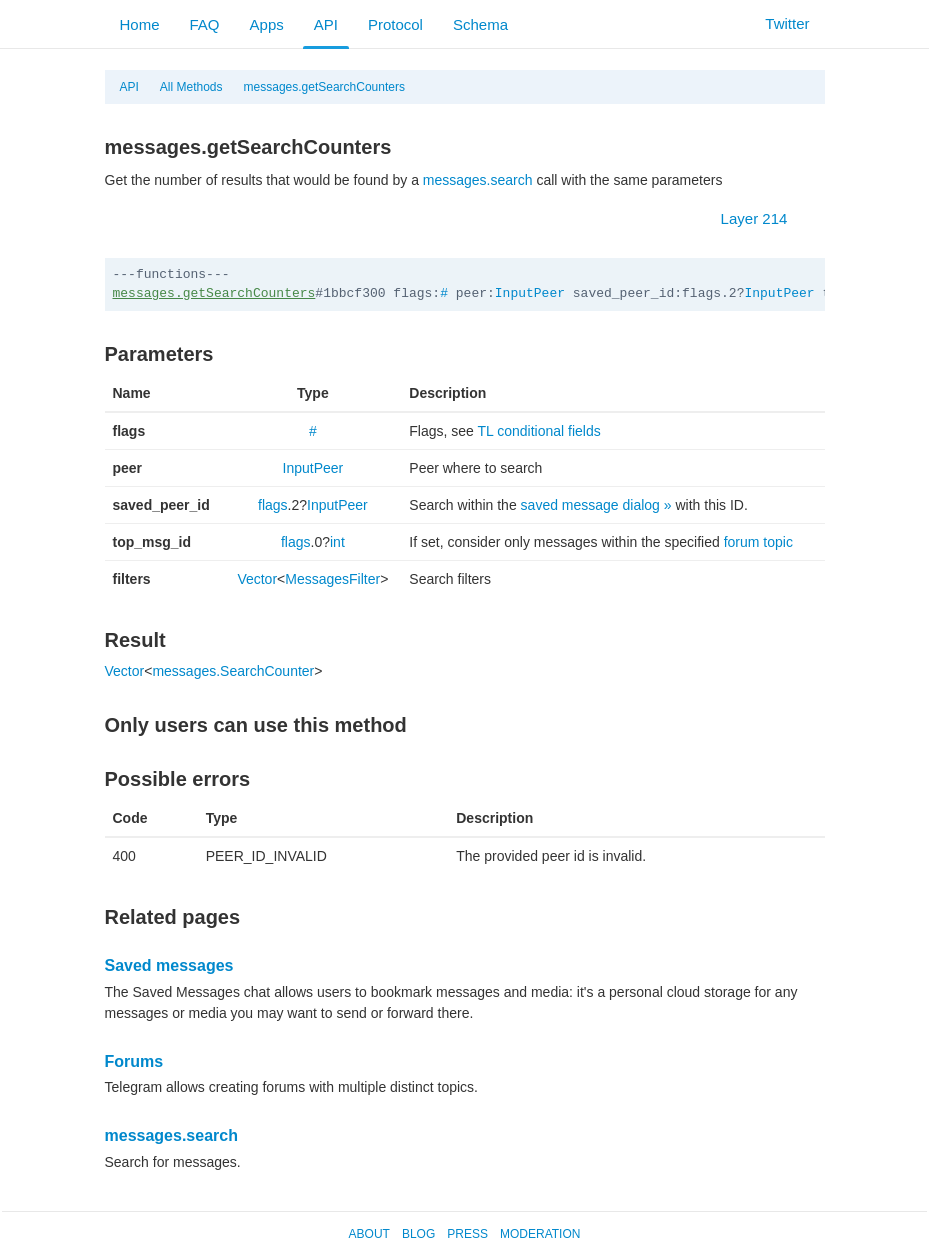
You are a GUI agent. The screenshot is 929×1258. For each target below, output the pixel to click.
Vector (257, 579)
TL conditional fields (539, 431)
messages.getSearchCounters (324, 87)
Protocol (395, 24)
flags (273, 505)
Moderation (540, 1234)
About (369, 1234)
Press (467, 1234)
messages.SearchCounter (233, 671)
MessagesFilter (332, 579)
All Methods (191, 87)
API (326, 24)
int (337, 542)
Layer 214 (764, 218)
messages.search (478, 180)
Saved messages (169, 965)
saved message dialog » (596, 505)
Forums (134, 1061)
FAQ (205, 24)
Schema (480, 24)
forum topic (758, 542)
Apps (267, 24)
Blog (418, 1234)
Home (140, 24)
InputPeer (530, 293)
